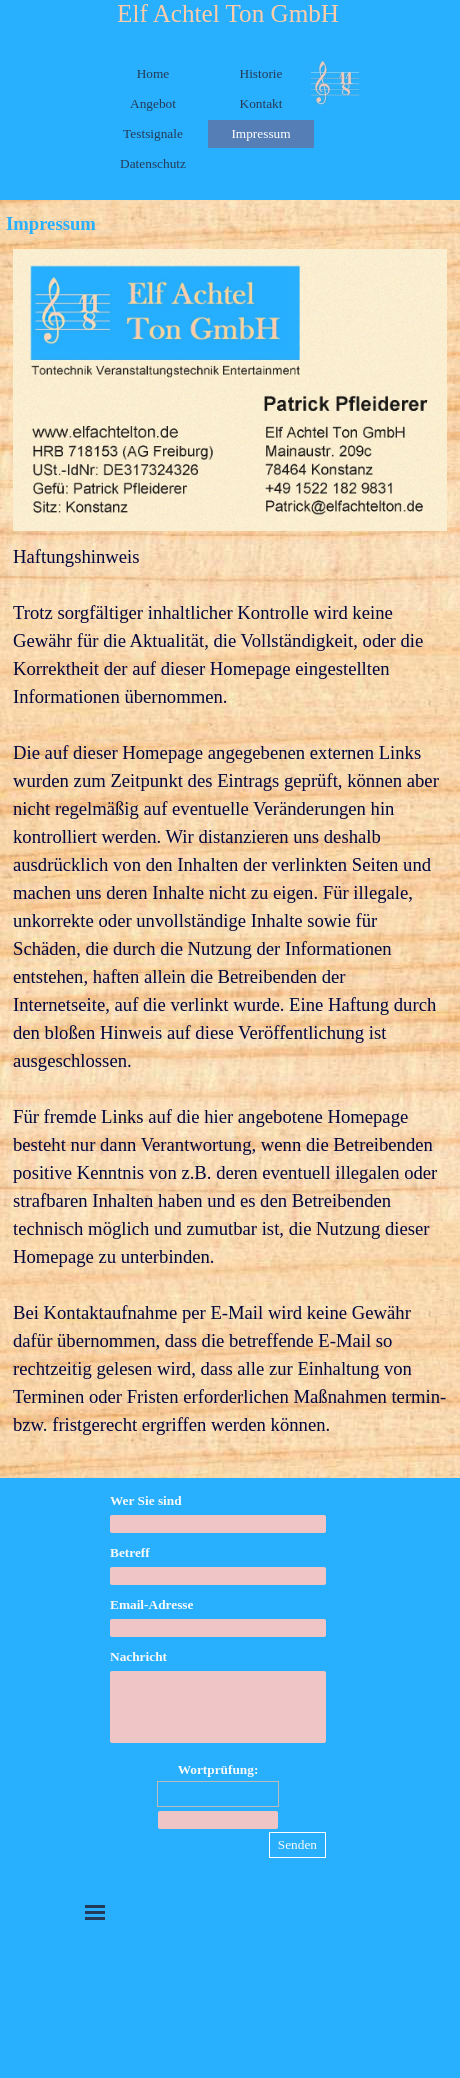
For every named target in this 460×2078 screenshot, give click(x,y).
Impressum (260, 133)
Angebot (153, 103)
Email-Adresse (151, 1604)
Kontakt (261, 103)
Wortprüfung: (218, 1769)
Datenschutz (153, 163)
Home (153, 73)
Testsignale (153, 133)
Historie (261, 73)
